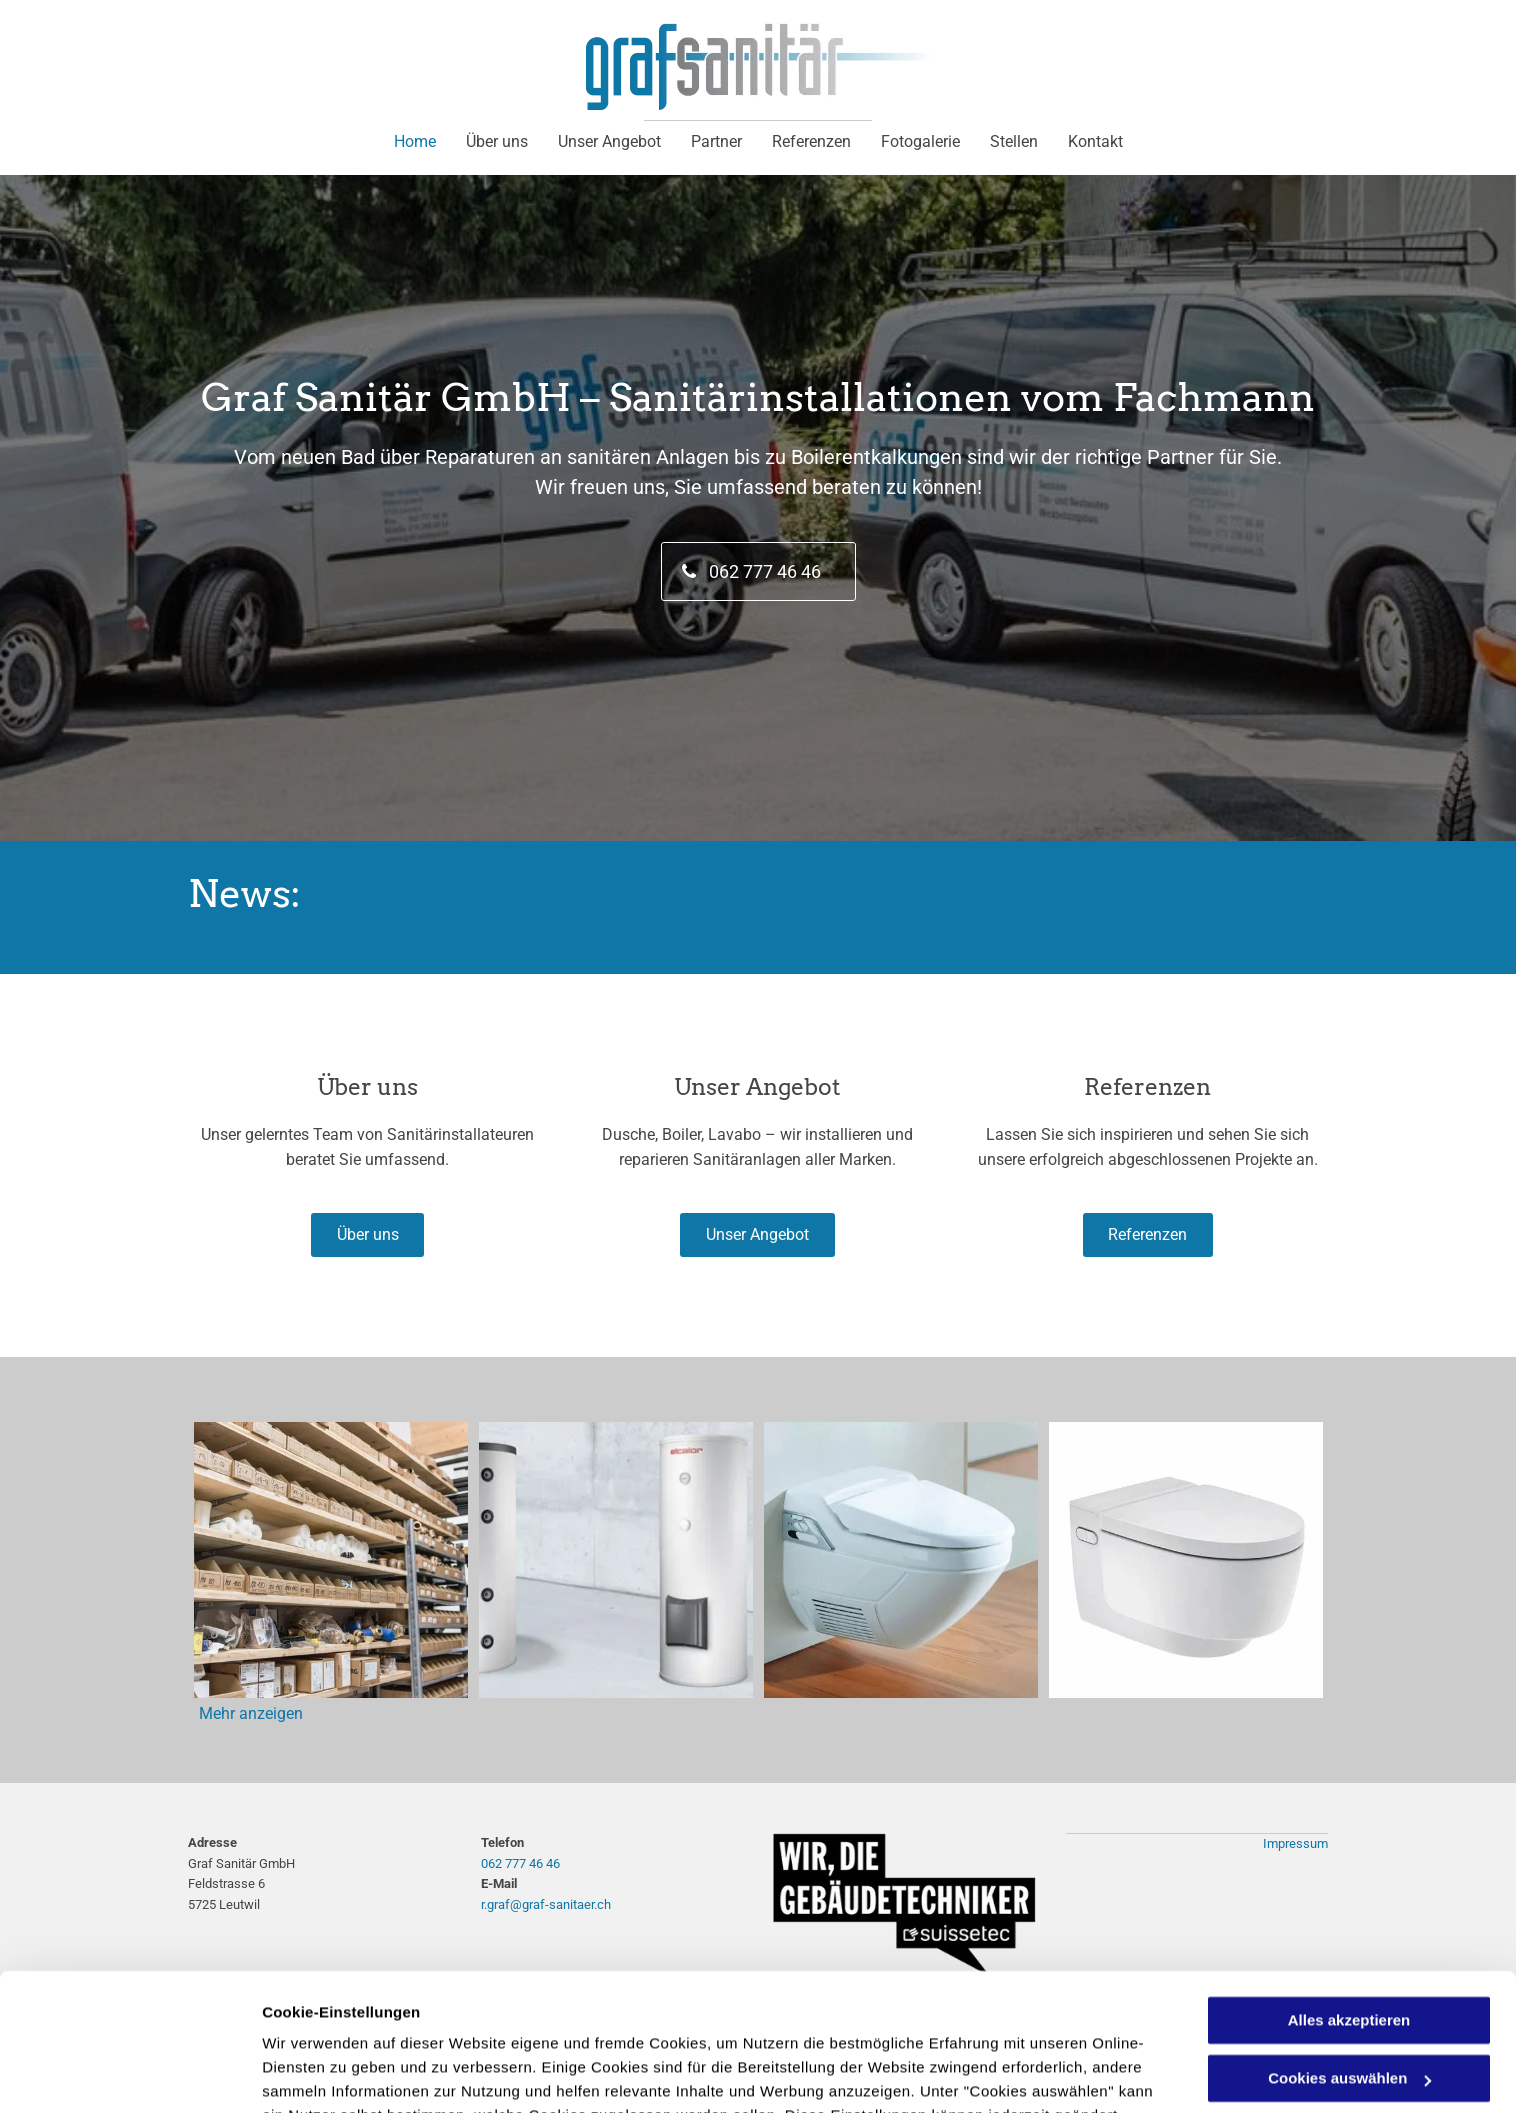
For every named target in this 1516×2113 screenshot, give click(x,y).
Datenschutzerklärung (872, 2018)
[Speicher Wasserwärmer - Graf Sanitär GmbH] (616, 1560)
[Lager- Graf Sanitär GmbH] (331, 1560)
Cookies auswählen (332, 2073)
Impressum (1295, 1843)
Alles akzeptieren (1349, 1899)
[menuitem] (415, 141)
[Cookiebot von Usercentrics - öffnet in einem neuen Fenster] (129, 2074)
